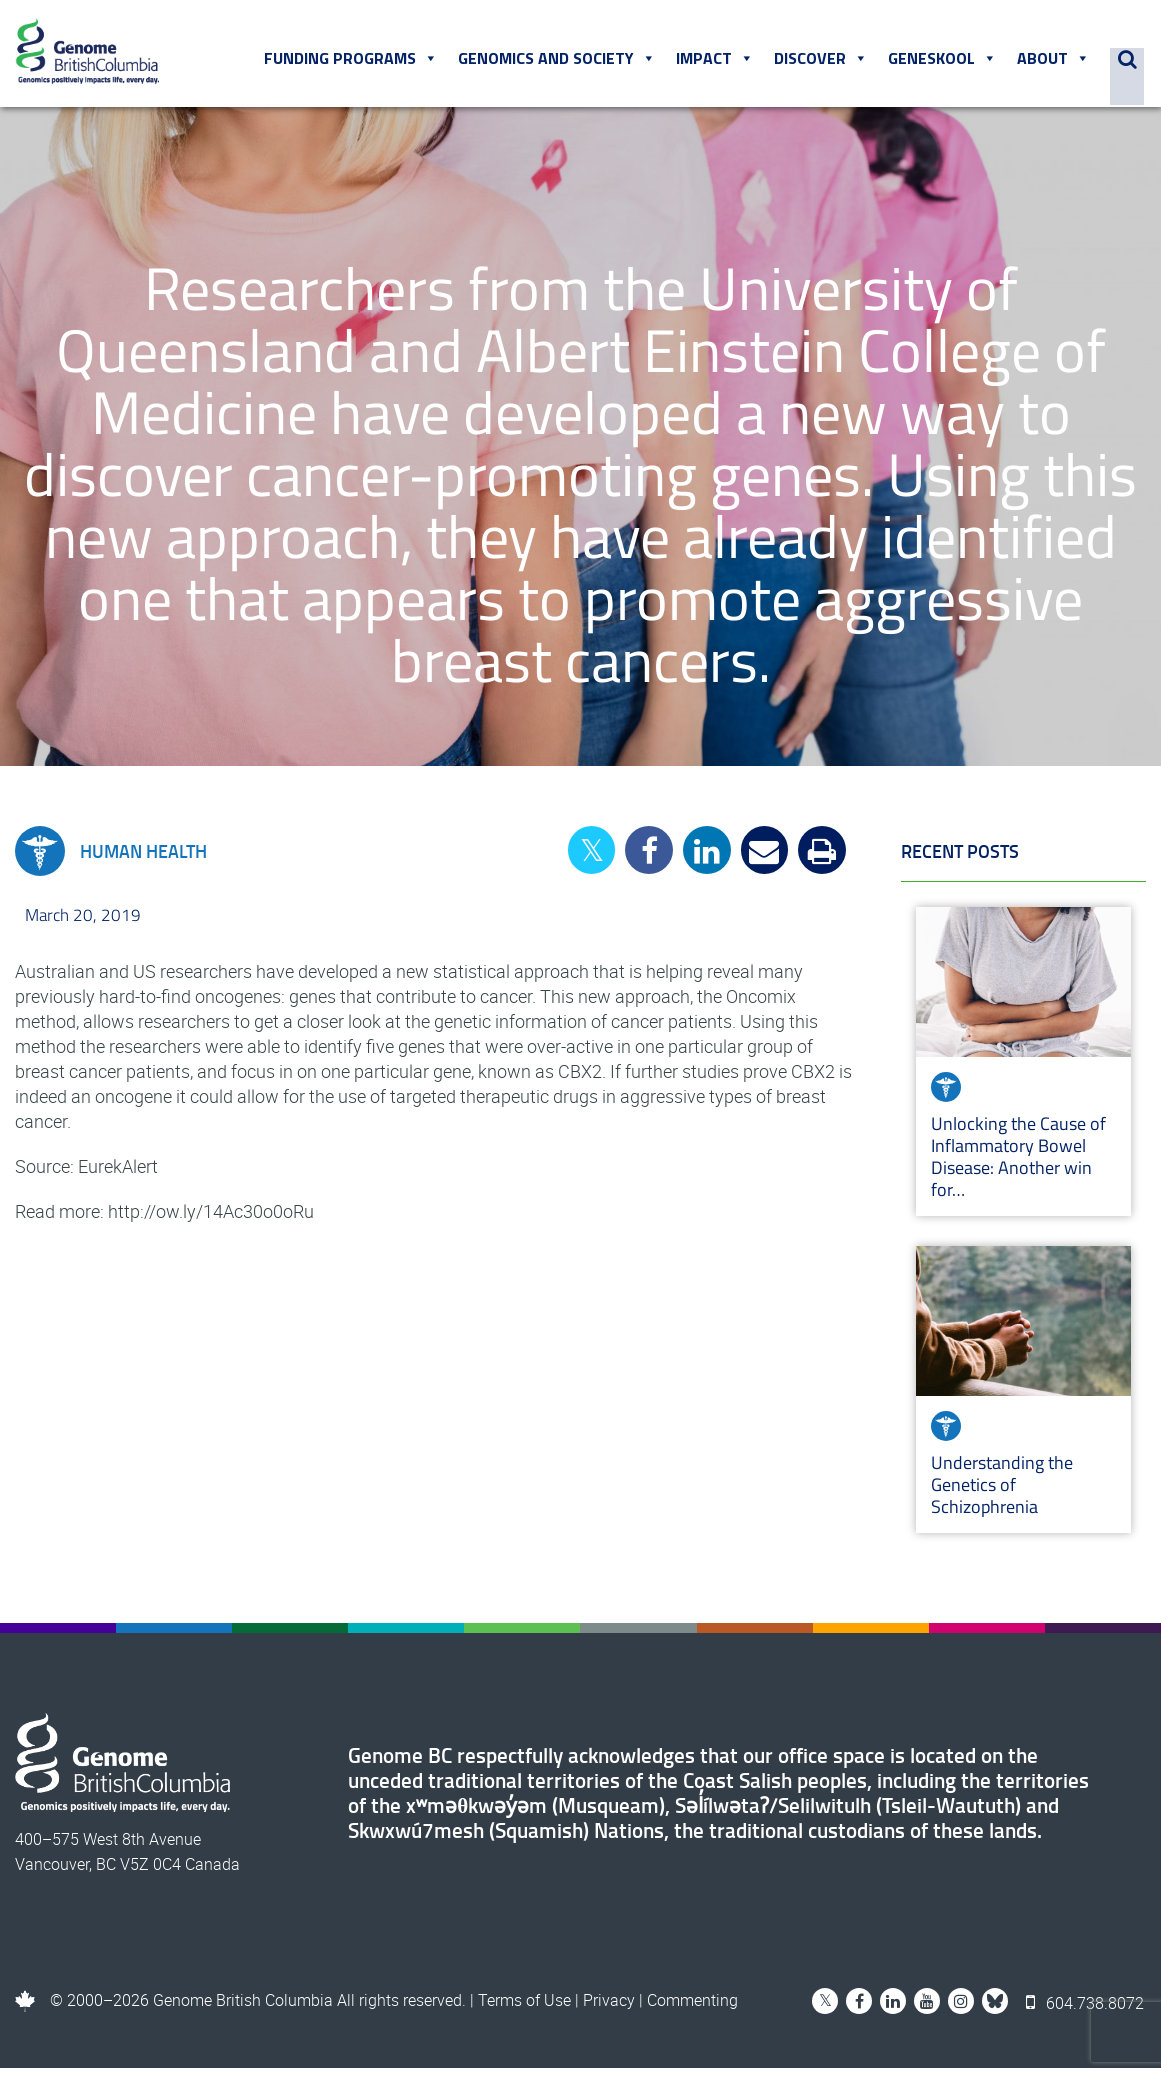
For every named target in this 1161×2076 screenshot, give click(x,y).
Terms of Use (524, 2008)
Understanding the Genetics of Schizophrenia (1002, 1492)
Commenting (692, 2008)
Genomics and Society (560, 63)
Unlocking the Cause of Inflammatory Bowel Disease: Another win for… (1018, 1164)
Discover (824, 63)
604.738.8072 (1087, 2008)
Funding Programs (354, 63)
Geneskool (945, 63)
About (1056, 63)
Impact (718, 63)
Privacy (609, 2008)
